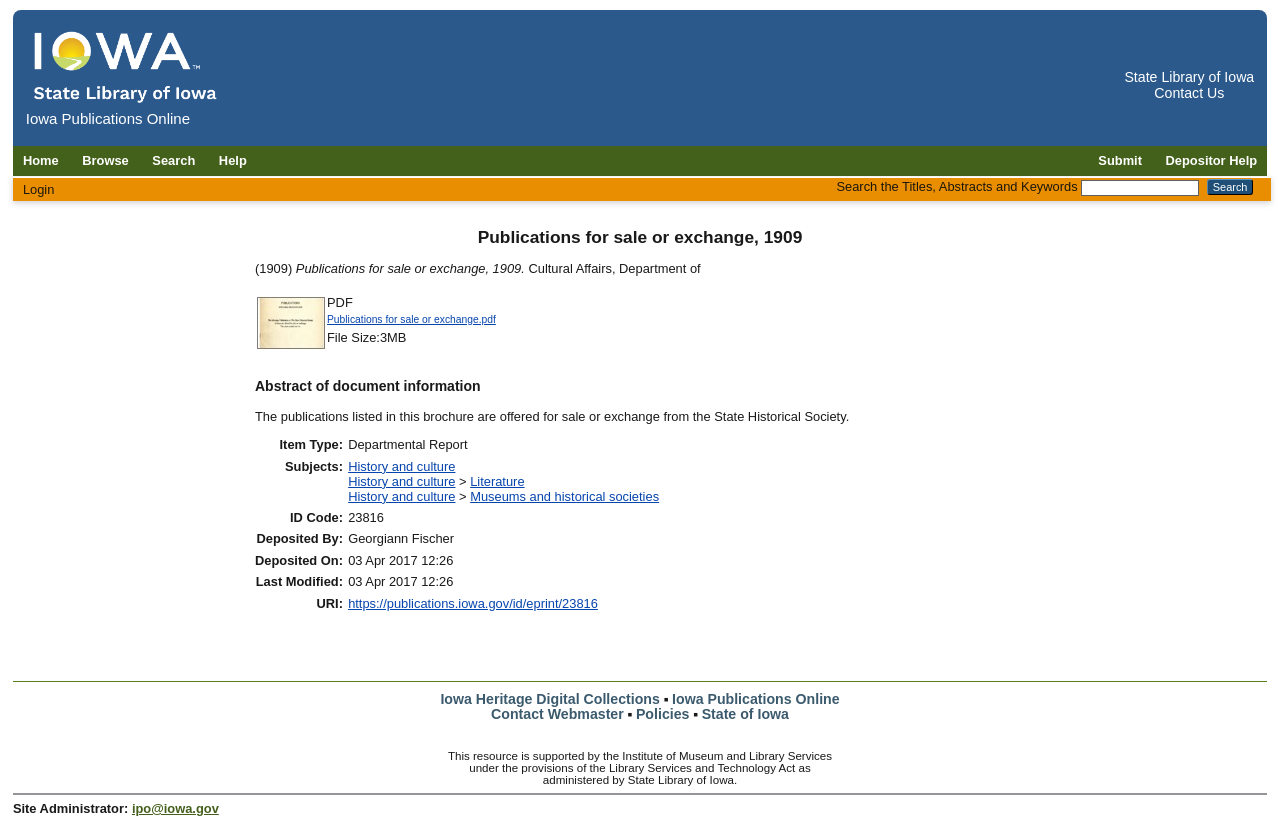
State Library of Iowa (1189, 77)
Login (39, 189)
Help (233, 160)
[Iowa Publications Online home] (126, 66)
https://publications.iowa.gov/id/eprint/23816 (473, 603)
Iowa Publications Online (756, 699)
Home (41, 160)
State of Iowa (745, 714)
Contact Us (1189, 93)
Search (173, 160)
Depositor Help (1212, 160)
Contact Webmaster (557, 714)
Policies (663, 714)
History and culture (401, 466)
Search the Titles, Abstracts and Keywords (956, 186)
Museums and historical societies (564, 496)
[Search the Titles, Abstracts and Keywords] (1140, 188)
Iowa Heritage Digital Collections (549, 699)
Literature (497, 481)
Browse (105, 160)
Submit (1120, 160)
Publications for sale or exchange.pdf (411, 319)
